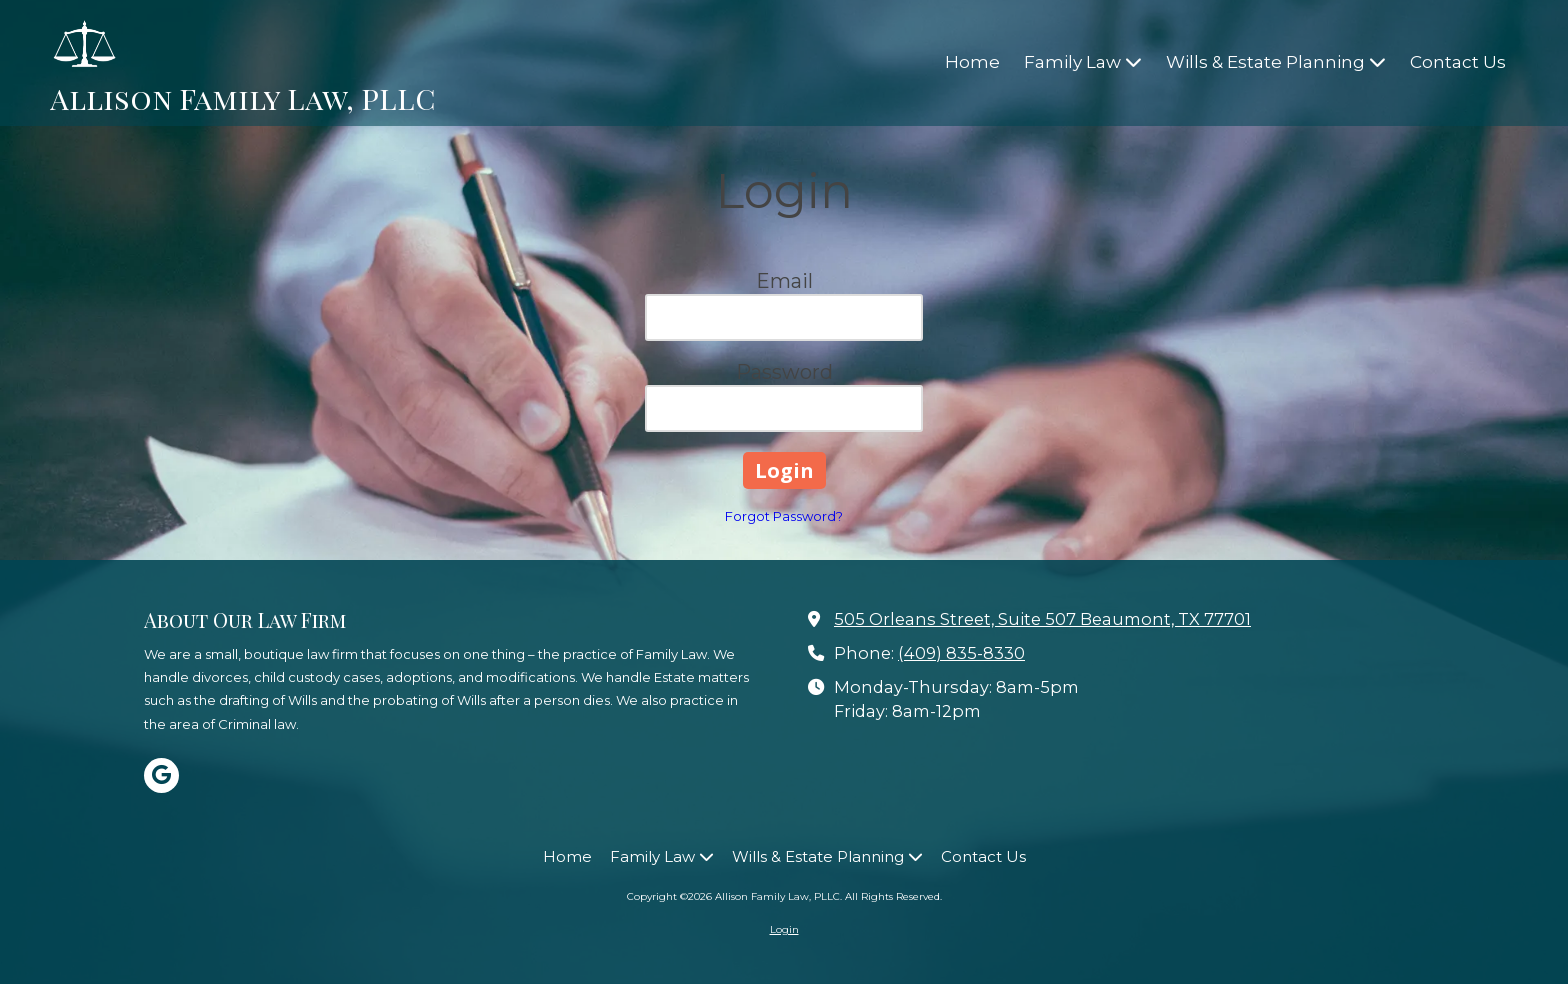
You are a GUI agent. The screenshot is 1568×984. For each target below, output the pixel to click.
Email (784, 281)
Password (784, 372)
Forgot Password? (784, 516)
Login (784, 929)
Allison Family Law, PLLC (242, 97)
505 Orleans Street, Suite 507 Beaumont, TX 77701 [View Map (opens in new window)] (1042, 619)
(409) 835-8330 (961, 653)
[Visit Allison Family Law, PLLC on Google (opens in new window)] (161, 775)
